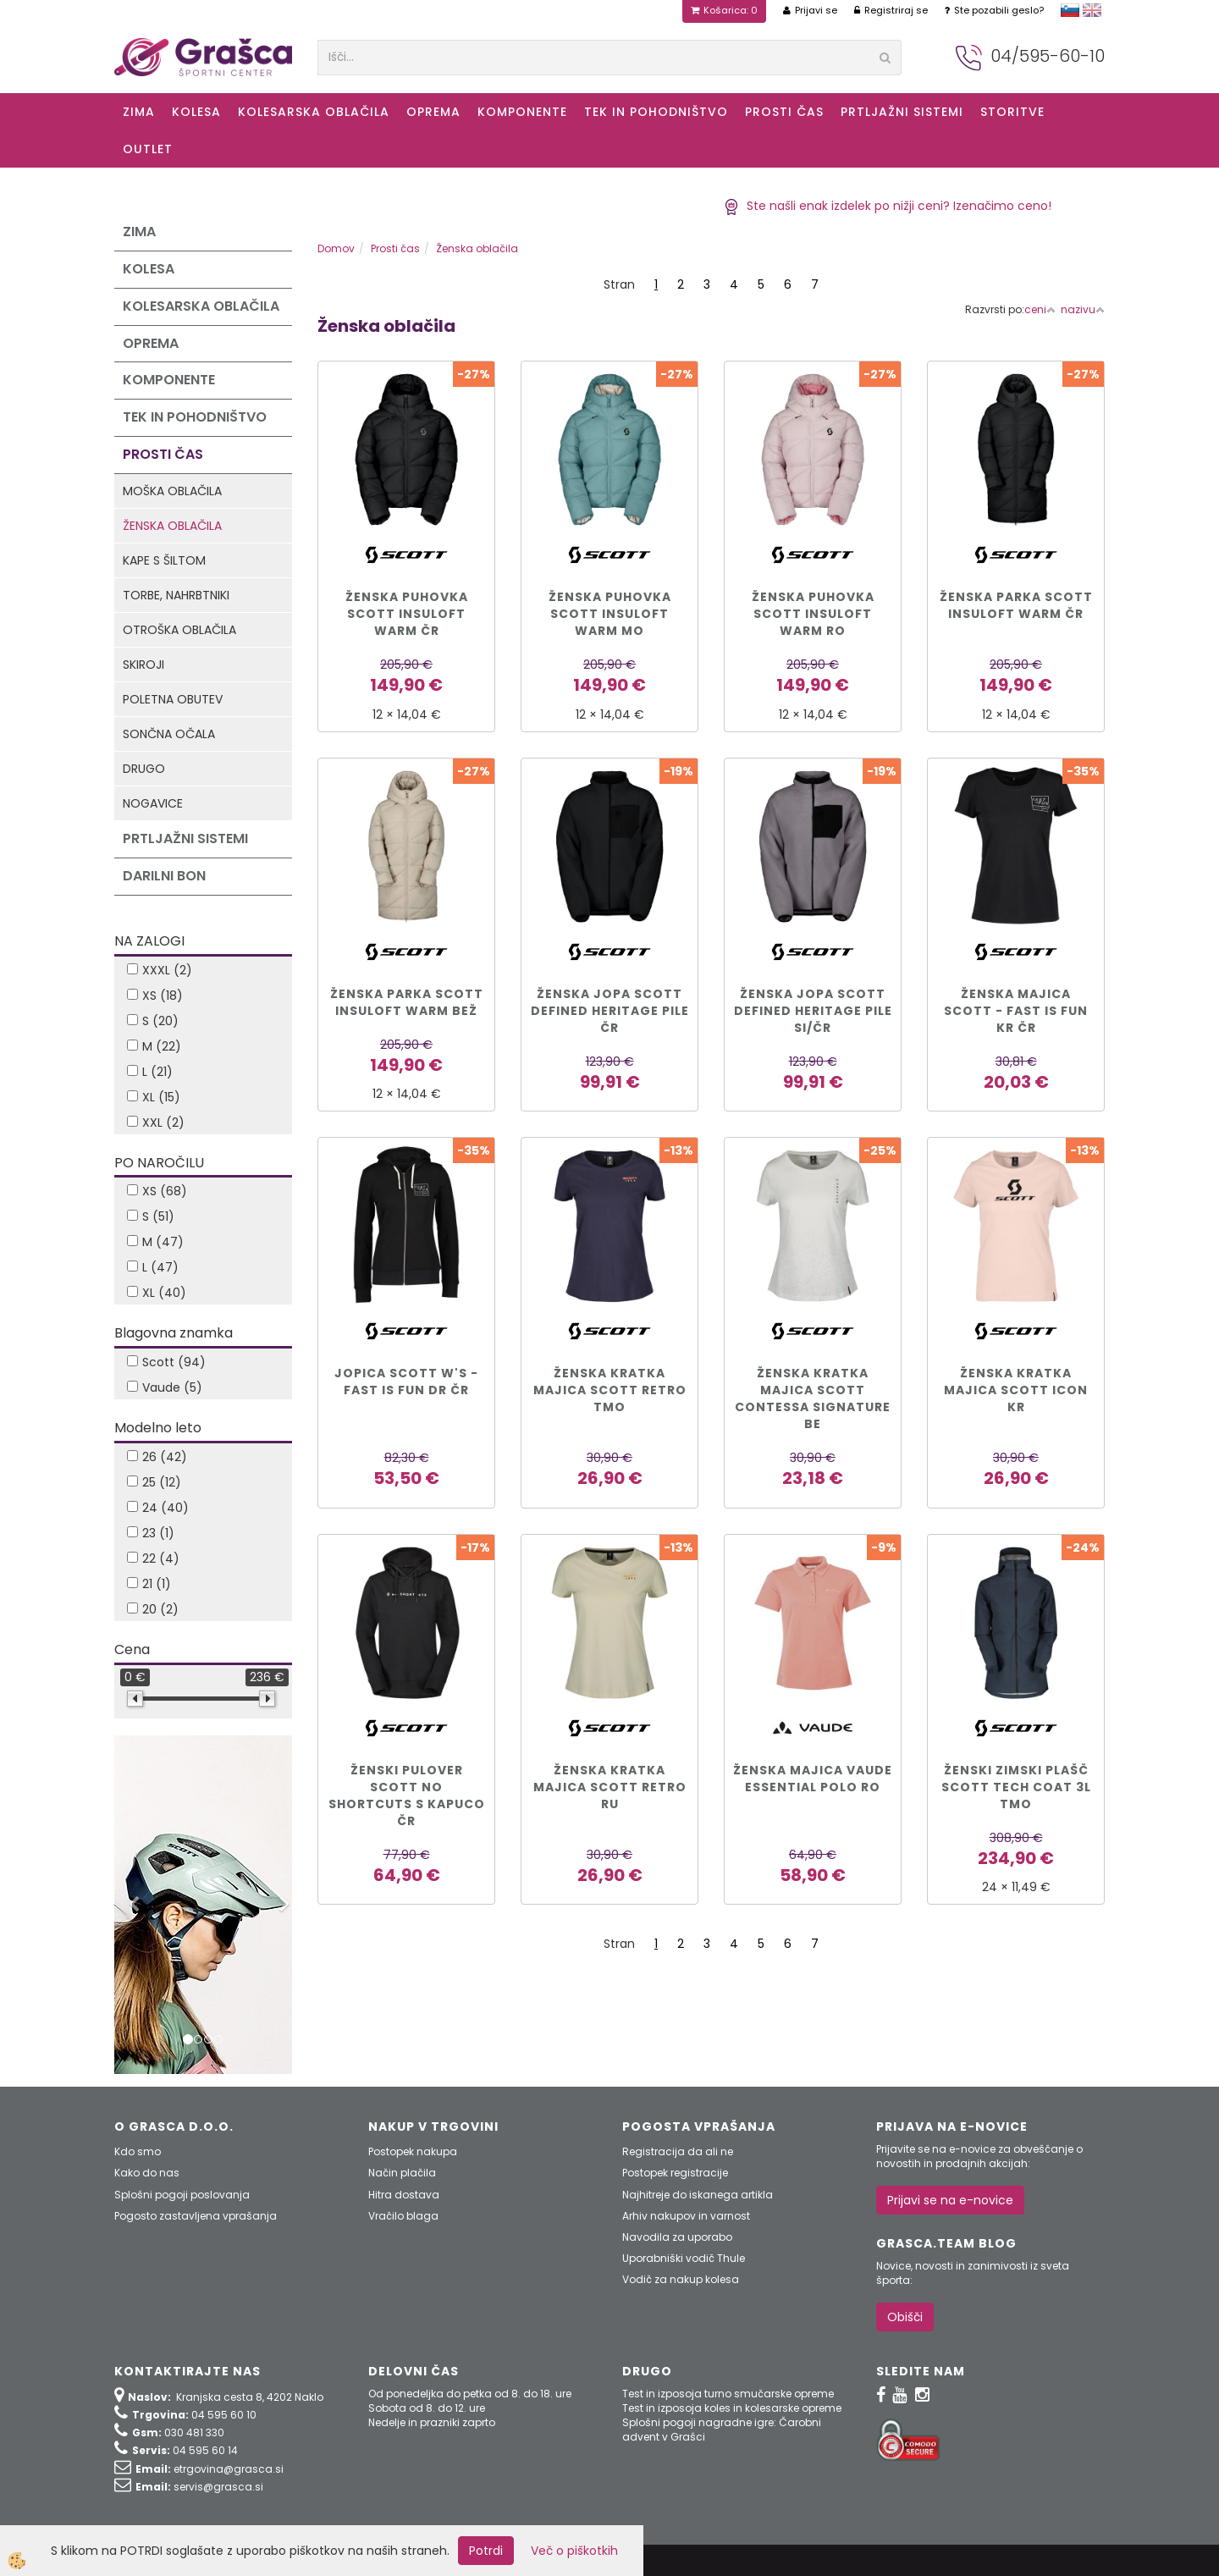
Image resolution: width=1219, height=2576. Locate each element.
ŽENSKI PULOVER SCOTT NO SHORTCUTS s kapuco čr (406, 1795)
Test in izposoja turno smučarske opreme (728, 2393)
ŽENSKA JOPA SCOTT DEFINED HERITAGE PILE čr (610, 1010)
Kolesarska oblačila (313, 111)
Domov (336, 248)
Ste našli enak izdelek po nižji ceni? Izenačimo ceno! (887, 205)
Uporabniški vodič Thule (683, 2258)
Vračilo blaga (403, 2216)
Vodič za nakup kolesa (680, 2279)
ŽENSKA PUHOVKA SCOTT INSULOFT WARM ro (813, 613)
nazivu (1083, 309)
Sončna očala (169, 733)
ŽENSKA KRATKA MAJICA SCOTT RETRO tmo (610, 1390)
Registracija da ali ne (677, 2151)
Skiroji (143, 664)
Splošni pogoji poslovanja (182, 2194)
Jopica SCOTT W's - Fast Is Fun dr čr (406, 1381)
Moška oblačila (172, 491)
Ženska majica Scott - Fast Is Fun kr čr (1016, 1010)
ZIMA (139, 111)
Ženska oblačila (172, 525)
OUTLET (148, 149)
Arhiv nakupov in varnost (686, 2216)
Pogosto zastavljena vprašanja (195, 2216)
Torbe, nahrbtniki (176, 595)
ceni (1040, 309)
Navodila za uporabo (677, 2237)
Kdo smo (137, 2151)
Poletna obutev (173, 699)
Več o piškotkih (574, 2550)
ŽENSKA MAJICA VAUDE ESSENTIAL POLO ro (812, 1778)
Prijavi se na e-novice (950, 2200)
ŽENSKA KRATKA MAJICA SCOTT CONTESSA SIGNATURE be (813, 1398)
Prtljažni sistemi (902, 111)
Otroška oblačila (179, 629)
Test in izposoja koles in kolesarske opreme (731, 2408)
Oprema (433, 111)
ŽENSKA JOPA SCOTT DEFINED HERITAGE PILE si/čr (813, 1010)
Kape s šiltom (164, 560)
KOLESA (196, 111)
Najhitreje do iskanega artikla (697, 2194)
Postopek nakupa (412, 2151)
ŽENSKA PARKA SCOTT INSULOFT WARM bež (406, 1002)
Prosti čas (784, 111)
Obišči (905, 2316)
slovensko (1070, 10)
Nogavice (153, 803)
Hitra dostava (403, 2194)
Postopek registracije (675, 2172)
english (1092, 10)
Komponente (522, 111)
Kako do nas (146, 2172)
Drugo (144, 768)
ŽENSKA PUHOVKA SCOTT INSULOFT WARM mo (610, 613)
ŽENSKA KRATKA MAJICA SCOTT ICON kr (1016, 1390)
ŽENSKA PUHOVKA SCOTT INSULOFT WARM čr (406, 613)
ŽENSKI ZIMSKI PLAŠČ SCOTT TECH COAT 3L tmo (1016, 1787)
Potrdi (486, 2550)
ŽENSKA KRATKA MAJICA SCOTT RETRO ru (610, 1787)
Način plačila (402, 2172)
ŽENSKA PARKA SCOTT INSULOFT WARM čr (1016, 605)
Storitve (1012, 111)
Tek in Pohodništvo (656, 111)
